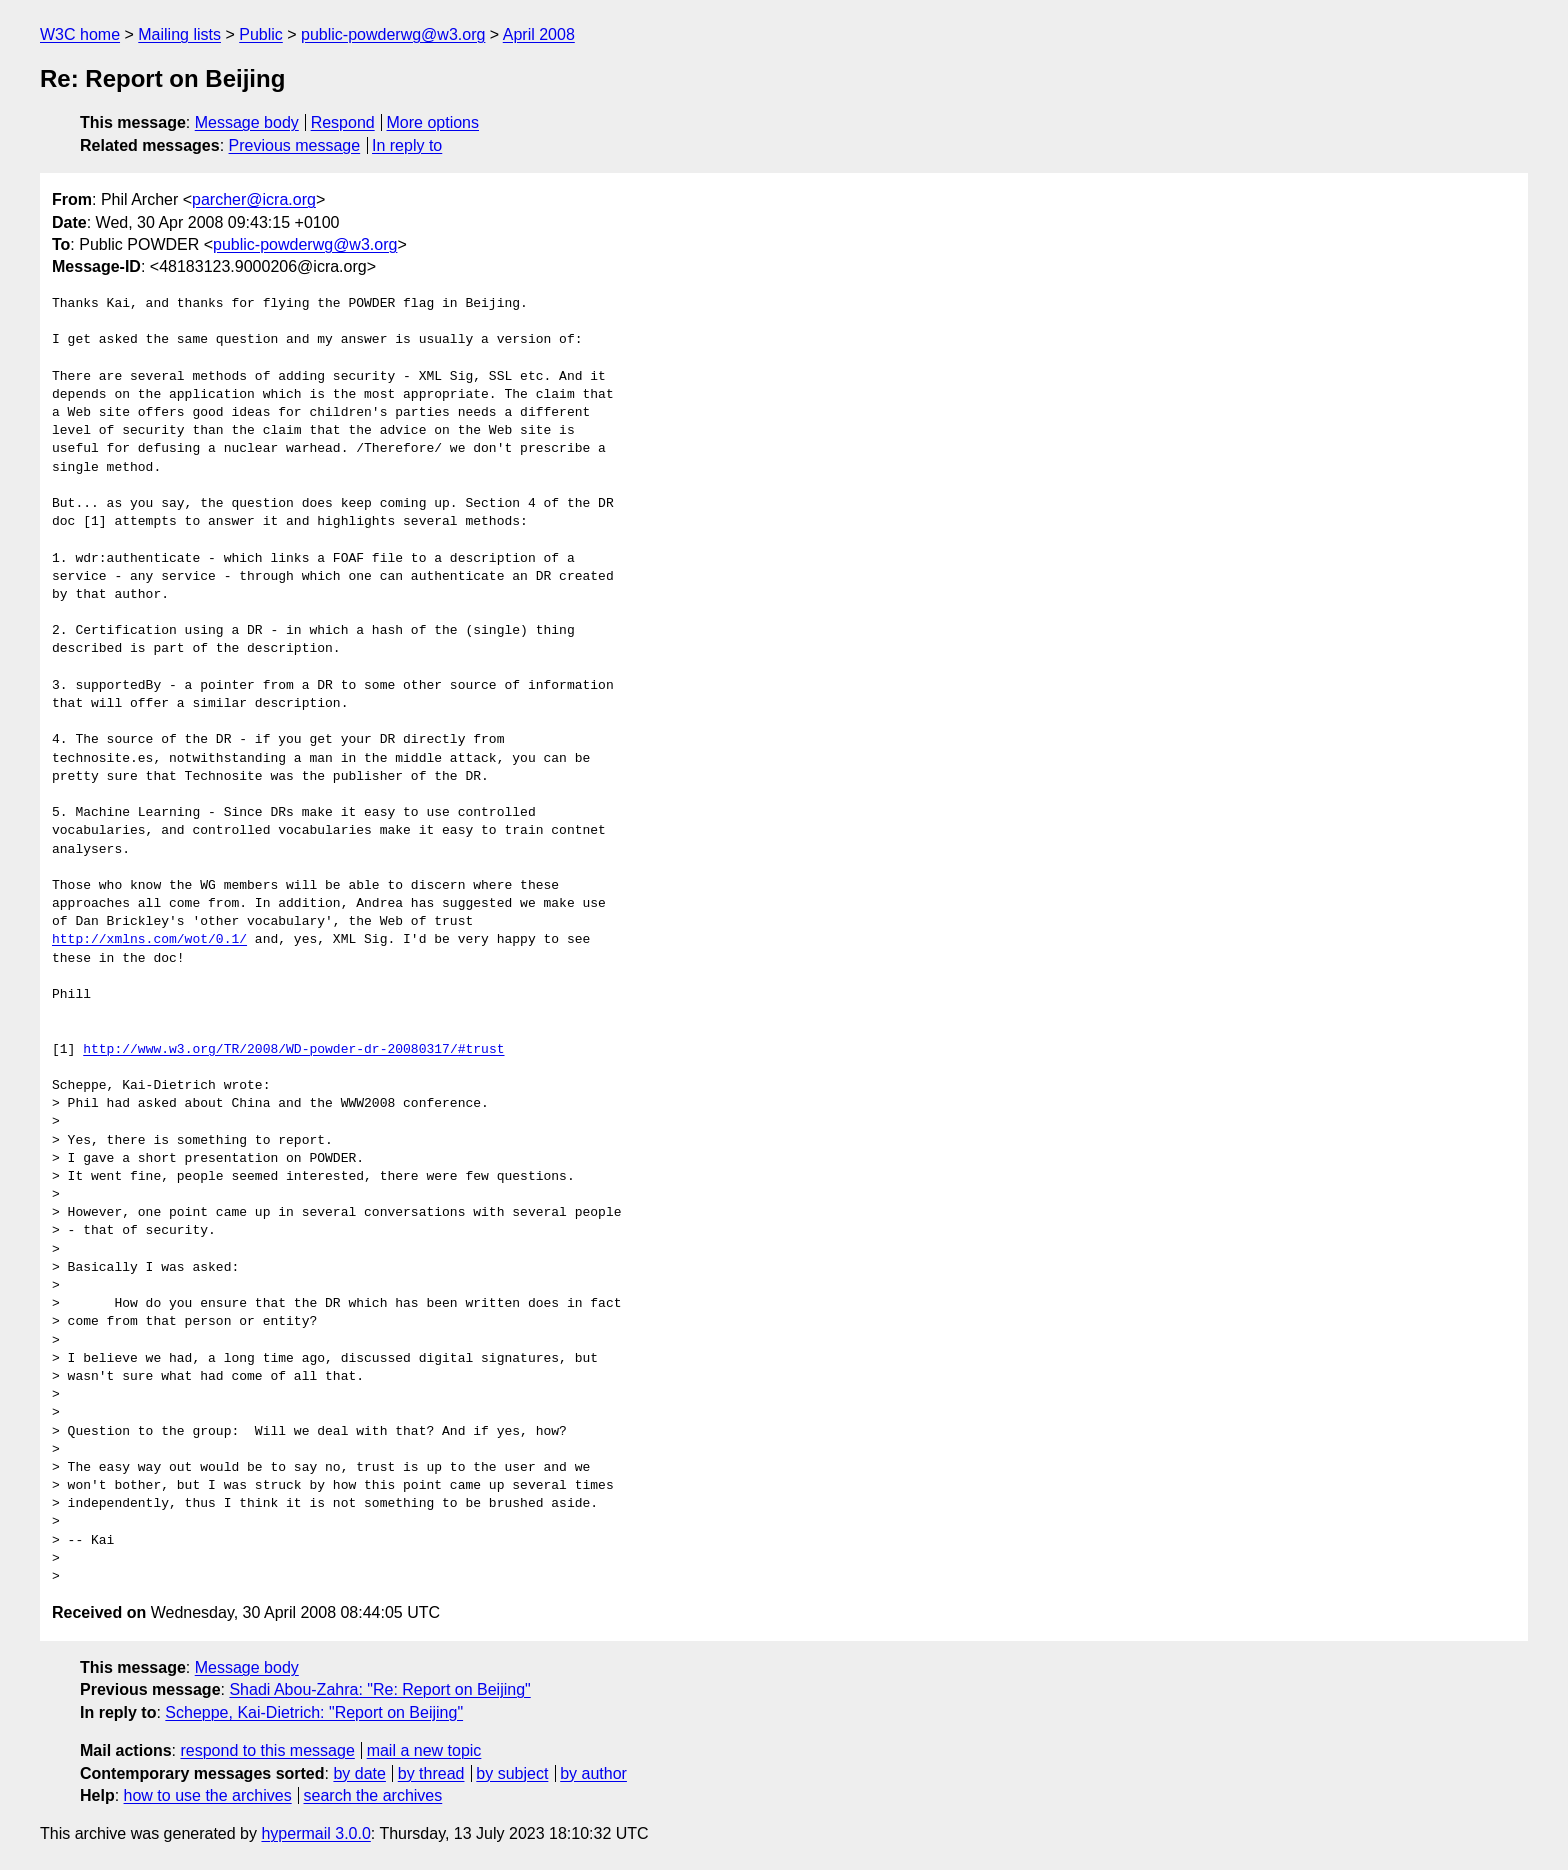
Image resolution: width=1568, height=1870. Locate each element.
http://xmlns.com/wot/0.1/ (149, 940)
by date (359, 1773)
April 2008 (539, 34)
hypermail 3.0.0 (315, 1833)
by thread (431, 1773)
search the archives (373, 1795)
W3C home (80, 34)
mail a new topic (424, 1750)
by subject (512, 1773)
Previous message (295, 145)
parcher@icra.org (254, 199)
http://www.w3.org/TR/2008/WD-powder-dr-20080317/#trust (293, 1050)
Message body (247, 122)
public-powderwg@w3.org (393, 34)
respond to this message (267, 1750)
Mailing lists (179, 34)
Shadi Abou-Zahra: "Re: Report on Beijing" (379, 1689)
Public (261, 34)
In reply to (407, 145)
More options (433, 122)
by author (593, 1773)
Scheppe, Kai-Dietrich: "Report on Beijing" (314, 1712)
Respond (343, 122)
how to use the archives (208, 1795)
